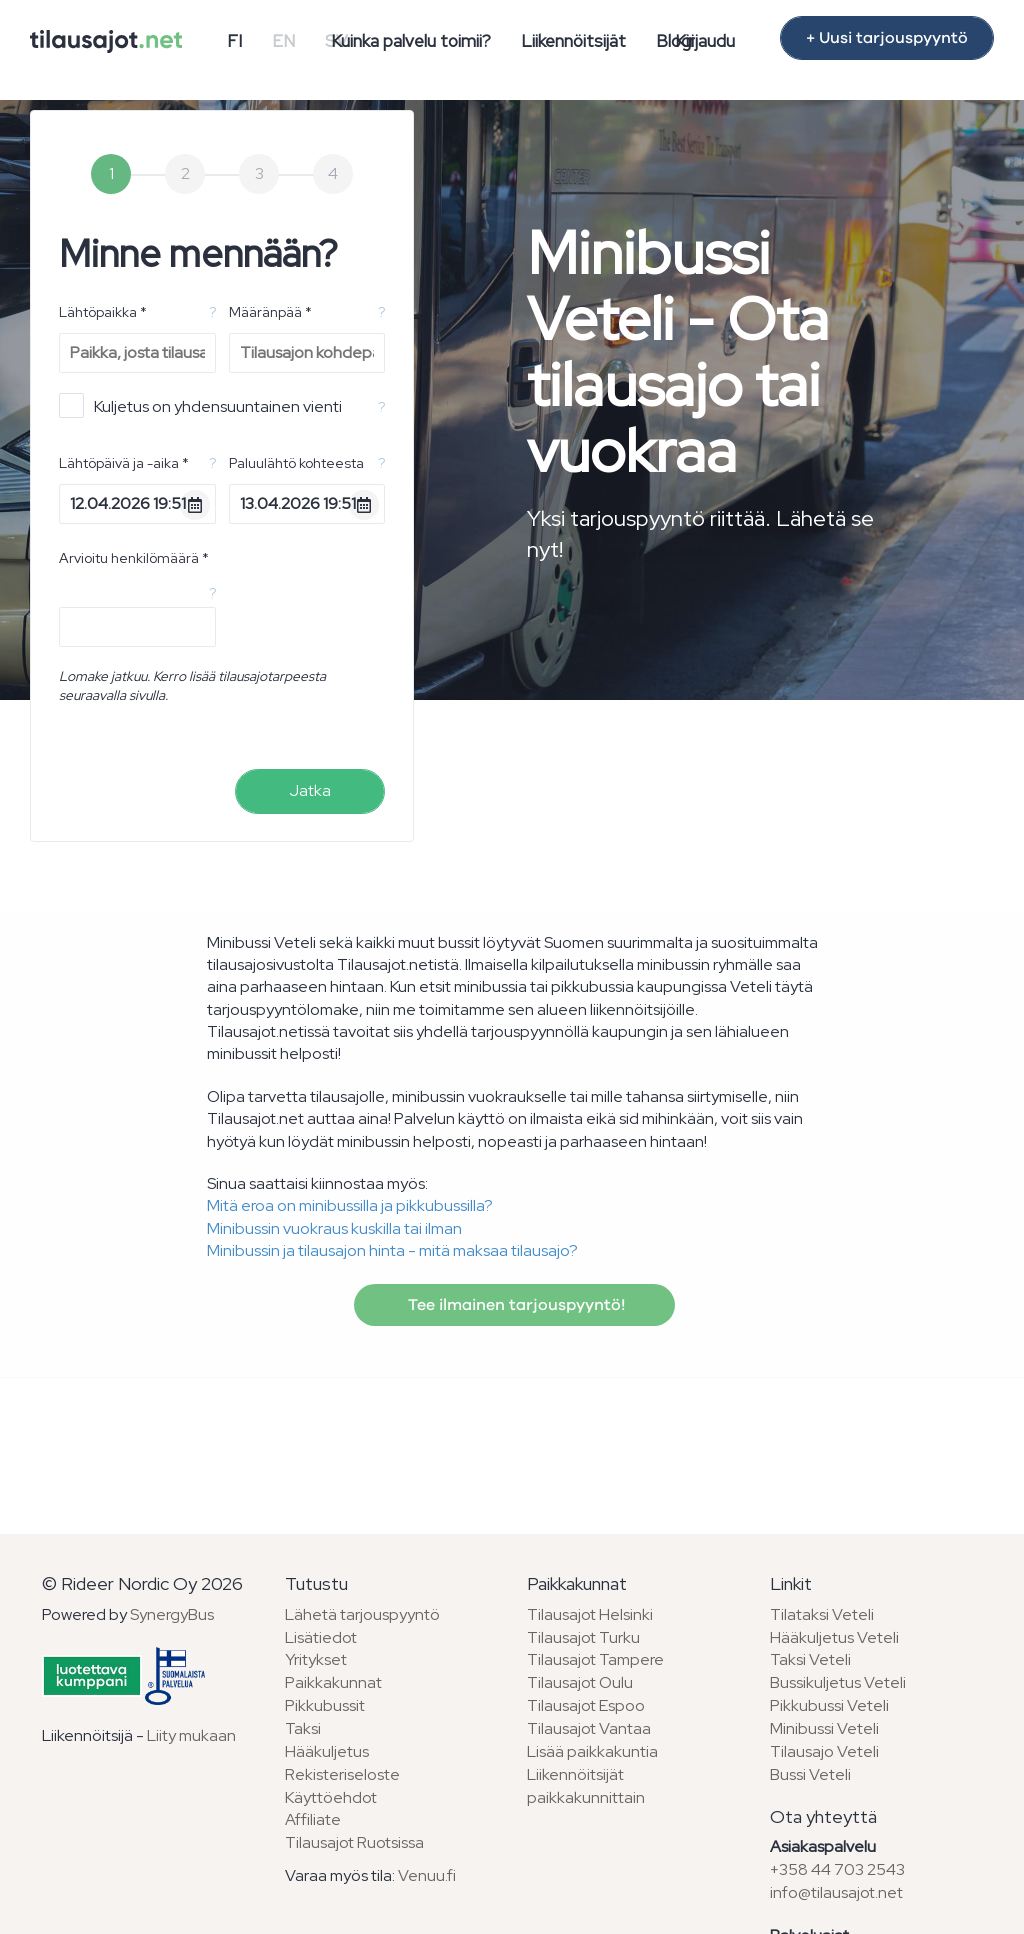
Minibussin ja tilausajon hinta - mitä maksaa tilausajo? (392, 1250)
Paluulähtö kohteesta (296, 463)
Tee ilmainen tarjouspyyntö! (514, 1305)
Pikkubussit (325, 1705)
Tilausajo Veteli (824, 1751)
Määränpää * (270, 312)
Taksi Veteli (810, 1659)
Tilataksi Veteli (822, 1614)
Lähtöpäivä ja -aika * (124, 463)
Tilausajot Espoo (586, 1705)
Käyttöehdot (331, 1797)
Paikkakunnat (333, 1682)
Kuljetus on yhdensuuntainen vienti (200, 405)
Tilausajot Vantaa (589, 1728)
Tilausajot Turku (583, 1637)
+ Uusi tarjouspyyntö (887, 38)
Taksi (303, 1728)
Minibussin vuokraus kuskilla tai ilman (334, 1228)
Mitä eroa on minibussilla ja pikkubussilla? (350, 1205)
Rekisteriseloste (342, 1774)
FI (234, 41)
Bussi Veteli (810, 1774)
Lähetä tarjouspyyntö (362, 1614)
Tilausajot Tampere (595, 1659)
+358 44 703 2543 (837, 1869)
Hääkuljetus (327, 1751)
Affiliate (313, 1819)
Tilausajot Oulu (580, 1682)
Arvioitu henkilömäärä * (134, 558)
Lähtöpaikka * (103, 312)
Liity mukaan (191, 1735)
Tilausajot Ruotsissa (354, 1842)
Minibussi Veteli (824, 1728)
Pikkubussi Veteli (829, 1705)
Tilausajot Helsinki (590, 1614)
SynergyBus (172, 1614)
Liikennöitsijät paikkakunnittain (586, 1786)
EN (283, 41)
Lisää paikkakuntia (592, 1751)
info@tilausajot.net (836, 1892)
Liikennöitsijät (573, 41)
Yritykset (316, 1659)
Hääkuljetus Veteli (834, 1637)
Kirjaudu (705, 41)
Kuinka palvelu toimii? (411, 41)
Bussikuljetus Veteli (838, 1682)
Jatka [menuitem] (310, 790)
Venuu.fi (427, 1875)
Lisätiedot (321, 1637)
